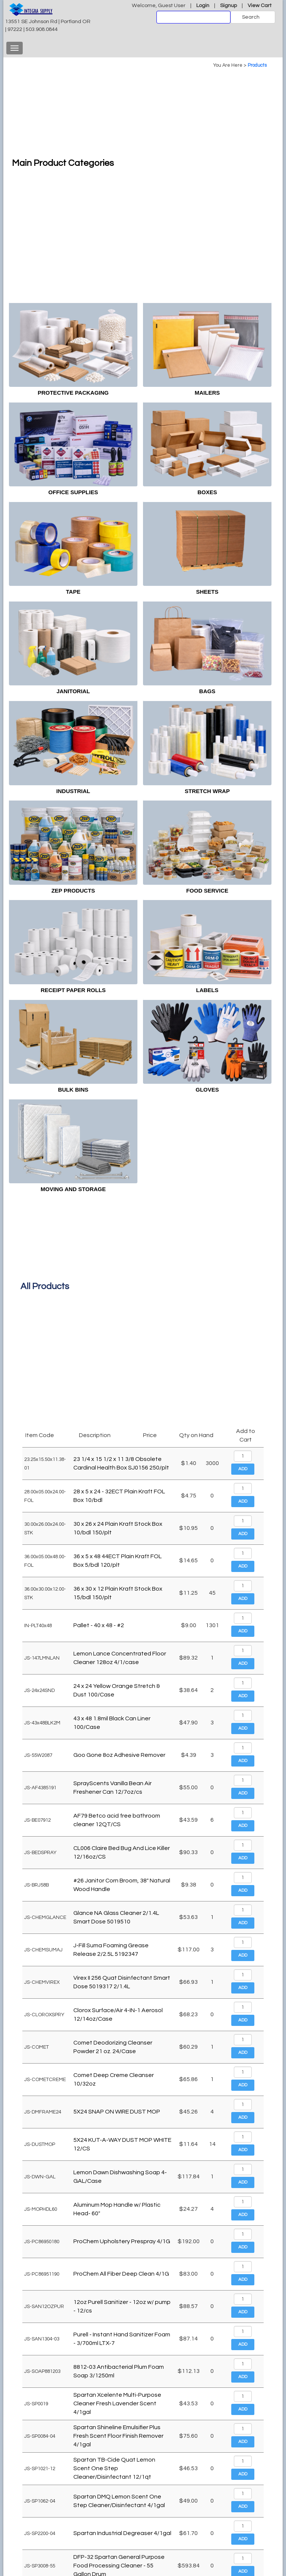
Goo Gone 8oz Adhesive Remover (119, 1755)
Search (251, 17)
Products (257, 65)
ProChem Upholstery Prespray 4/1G (121, 2241)
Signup (228, 5)
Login (202, 5)
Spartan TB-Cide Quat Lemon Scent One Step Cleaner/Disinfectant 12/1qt (114, 2468)
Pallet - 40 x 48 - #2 (98, 1625)
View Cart (259, 5)
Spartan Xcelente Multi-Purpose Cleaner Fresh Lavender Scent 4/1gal (117, 2403)
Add (242, 1469)
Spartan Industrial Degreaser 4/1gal (122, 2533)
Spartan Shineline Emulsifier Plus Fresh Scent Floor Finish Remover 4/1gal (118, 2435)
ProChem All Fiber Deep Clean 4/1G (121, 2274)
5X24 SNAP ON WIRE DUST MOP (116, 2112)
